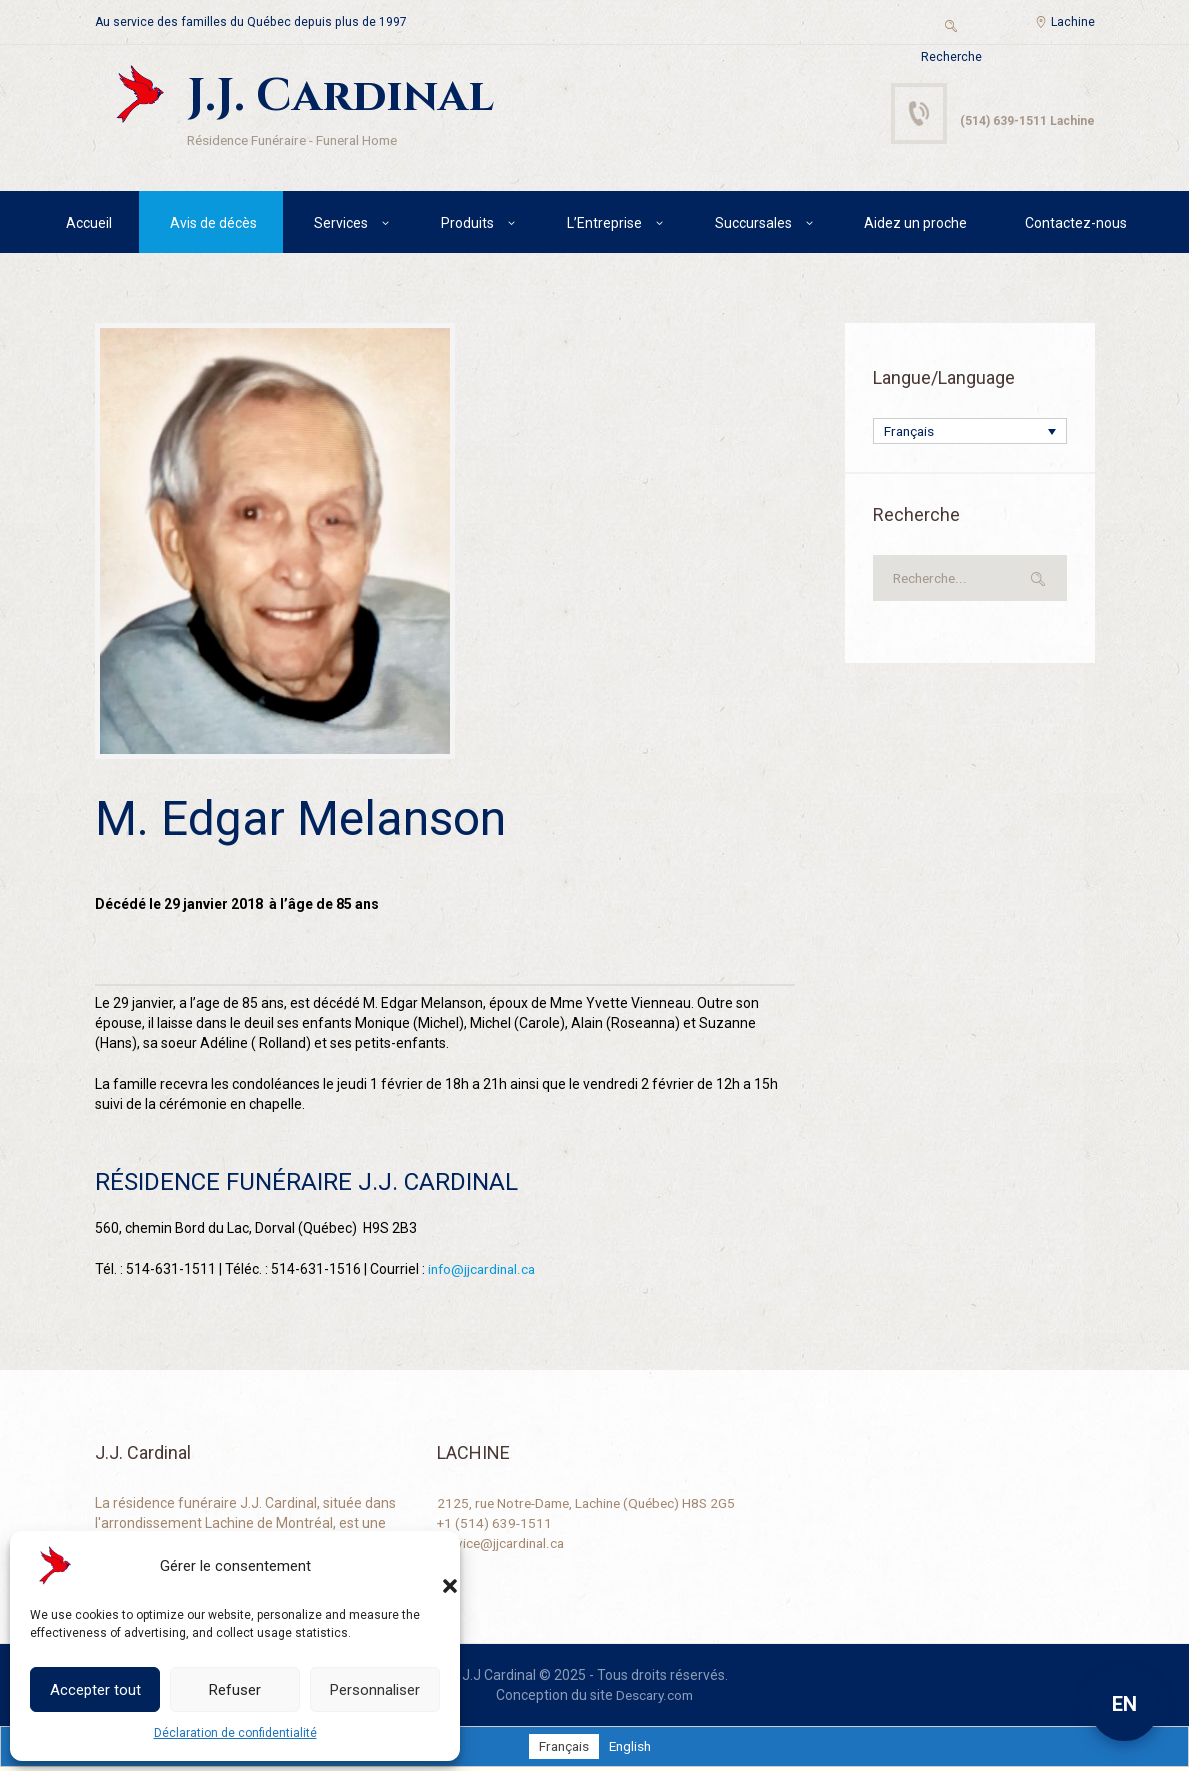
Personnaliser (375, 1690)
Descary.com (654, 1698)
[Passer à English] (631, 1750)
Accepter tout (95, 1690)
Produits (467, 225)
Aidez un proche (915, 225)
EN (1124, 1704)
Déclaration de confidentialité (235, 1733)
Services (341, 225)
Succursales (753, 225)
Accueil (89, 225)
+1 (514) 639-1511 (495, 1526)
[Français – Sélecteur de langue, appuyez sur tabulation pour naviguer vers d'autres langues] (970, 434)
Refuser (235, 1690)
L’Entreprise (604, 225)
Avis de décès (213, 225)
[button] (430, 1566)
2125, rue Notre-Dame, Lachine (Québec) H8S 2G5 (594, 1506)
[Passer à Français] (562, 1750)
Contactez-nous (1076, 225)
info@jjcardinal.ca (484, 1272)
